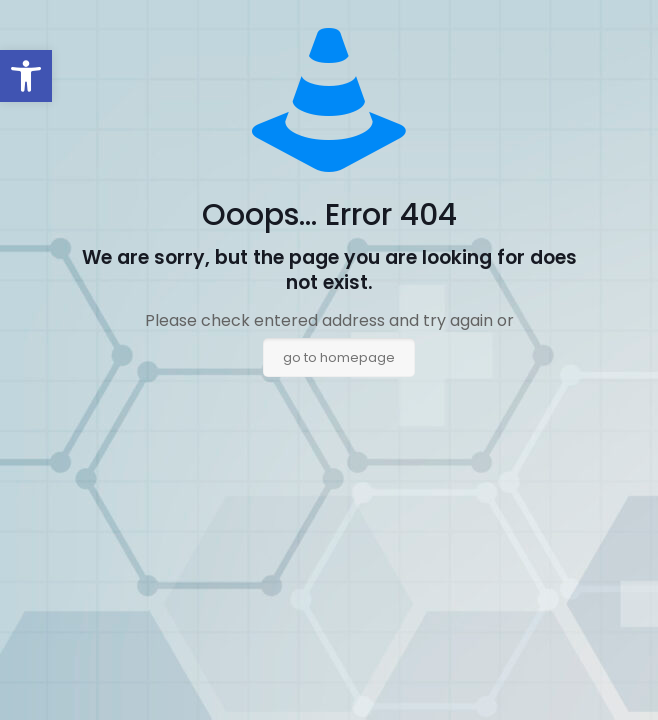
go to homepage (339, 357)
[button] (26, 76)
